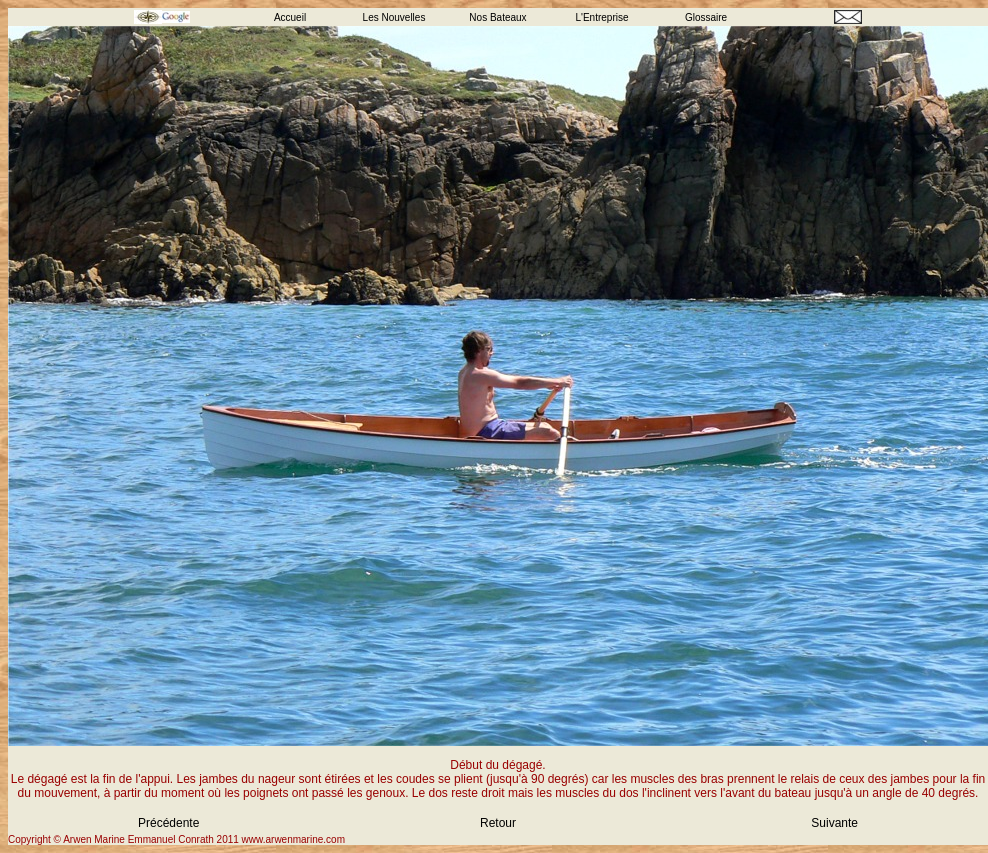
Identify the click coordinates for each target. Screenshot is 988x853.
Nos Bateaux (497, 17)
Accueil (290, 17)
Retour (498, 823)
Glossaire (706, 17)
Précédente (168, 823)
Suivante (834, 823)
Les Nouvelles (394, 17)
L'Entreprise (601, 17)
